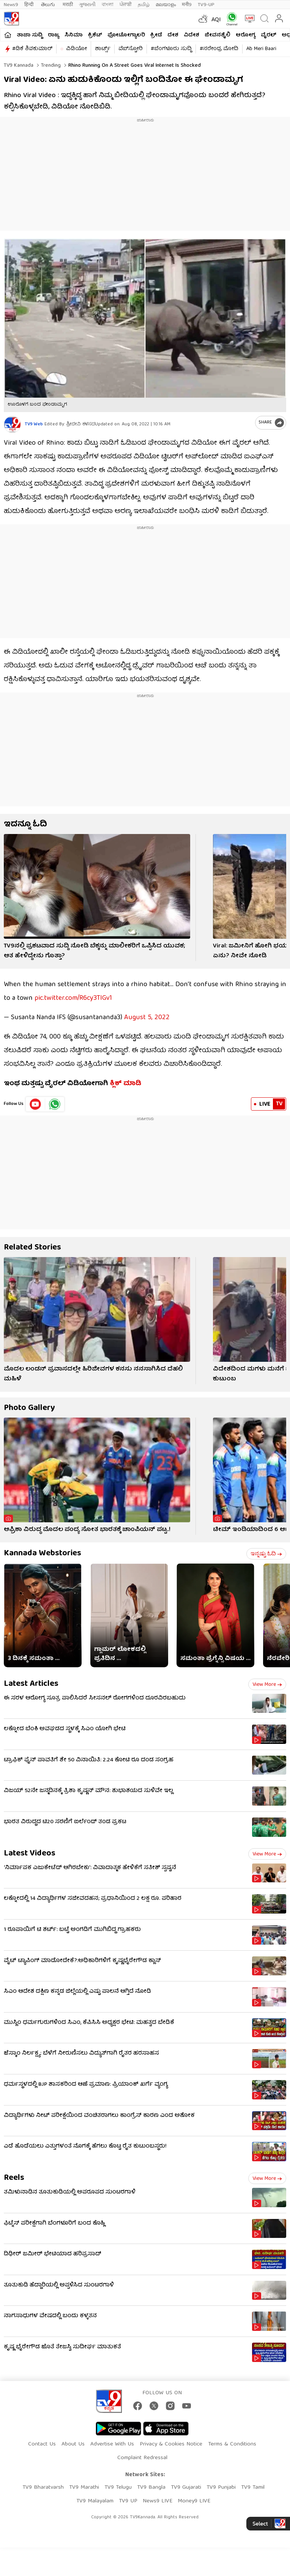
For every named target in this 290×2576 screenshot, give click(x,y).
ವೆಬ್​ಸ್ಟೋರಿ (130, 49)
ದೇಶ (172, 35)
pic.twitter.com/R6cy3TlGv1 (73, 998)
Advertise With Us (112, 2444)
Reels (14, 2178)
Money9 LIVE (194, 2501)
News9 (11, 5)
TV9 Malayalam (94, 2501)
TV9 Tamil (253, 2488)
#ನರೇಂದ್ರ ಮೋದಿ (219, 49)
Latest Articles (31, 1684)
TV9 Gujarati (186, 2488)
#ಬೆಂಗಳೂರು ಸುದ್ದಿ (171, 49)
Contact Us (42, 2444)
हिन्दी (29, 5)
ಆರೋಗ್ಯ (245, 35)
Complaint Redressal (142, 2458)
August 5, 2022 (147, 1018)
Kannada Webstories (42, 1553)
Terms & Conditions (232, 2444)
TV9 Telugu (118, 2488)
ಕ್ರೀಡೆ (156, 35)
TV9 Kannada (18, 65)
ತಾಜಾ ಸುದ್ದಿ (30, 35)
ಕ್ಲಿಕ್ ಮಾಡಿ (124, 1084)
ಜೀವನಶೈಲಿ (217, 35)
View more (267, 1684)
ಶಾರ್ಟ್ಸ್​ (102, 49)
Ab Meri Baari (261, 49)
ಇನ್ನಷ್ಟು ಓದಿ (266, 1554)
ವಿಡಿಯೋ (76, 49)
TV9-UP (206, 5)
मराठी (68, 5)
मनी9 (187, 5)
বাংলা (107, 5)
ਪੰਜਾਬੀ (126, 5)
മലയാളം (166, 5)
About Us (73, 2444)
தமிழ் (144, 5)
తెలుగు (49, 5)
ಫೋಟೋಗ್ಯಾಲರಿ (126, 35)
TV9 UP (128, 2501)
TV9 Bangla (151, 2488)
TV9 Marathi (84, 2488)
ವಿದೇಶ (191, 35)
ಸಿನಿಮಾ (74, 35)
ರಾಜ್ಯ (53, 35)
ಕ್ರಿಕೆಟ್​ (95, 35)
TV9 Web (34, 424)
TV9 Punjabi (221, 2488)
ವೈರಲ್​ (268, 35)
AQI (216, 20)
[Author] (12, 424)
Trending (50, 65)
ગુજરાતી (87, 5)
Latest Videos (29, 1853)
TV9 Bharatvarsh (43, 2488)
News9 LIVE (157, 2501)
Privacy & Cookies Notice (171, 2444)
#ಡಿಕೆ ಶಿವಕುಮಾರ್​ (32, 49)
